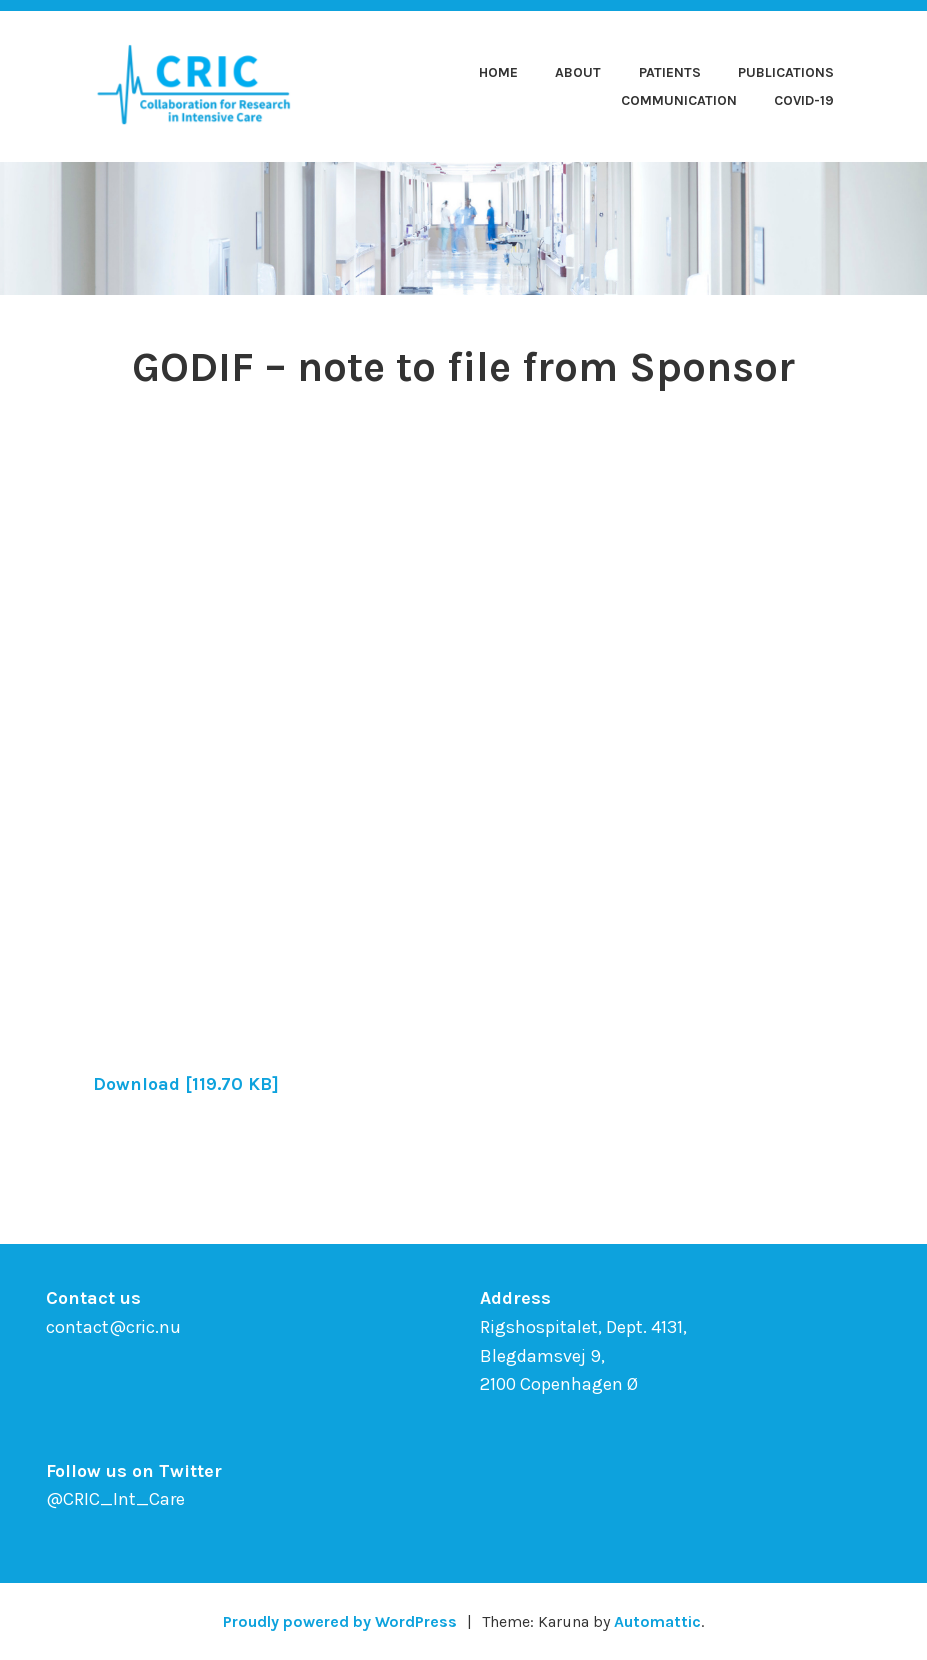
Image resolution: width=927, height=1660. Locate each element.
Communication (679, 100)
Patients (670, 72)
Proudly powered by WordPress (340, 1621)
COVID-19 (804, 100)
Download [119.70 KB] (186, 1084)
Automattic (657, 1621)
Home (498, 72)
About (578, 72)
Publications (786, 72)
